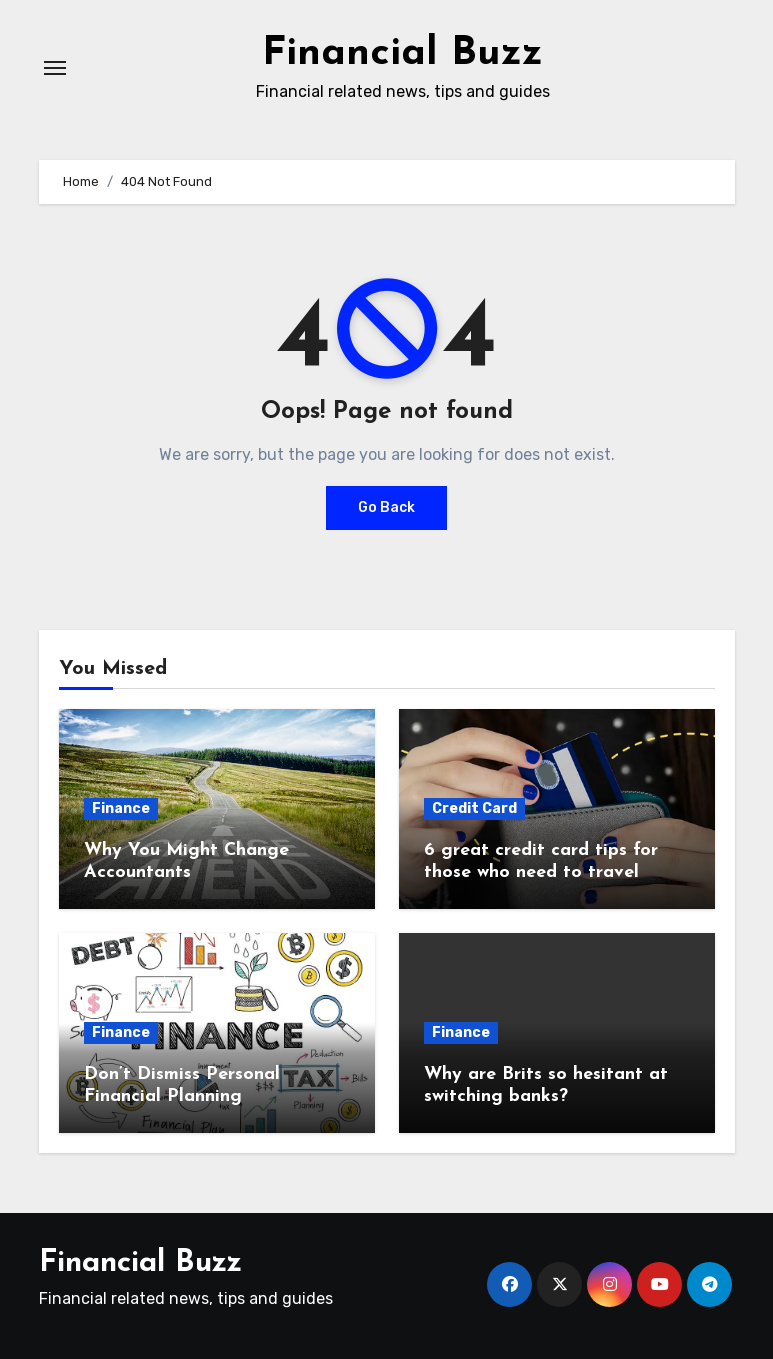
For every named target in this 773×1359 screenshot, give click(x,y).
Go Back (386, 507)
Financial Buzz (402, 54)
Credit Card (474, 808)
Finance (121, 808)
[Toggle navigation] (55, 68)
